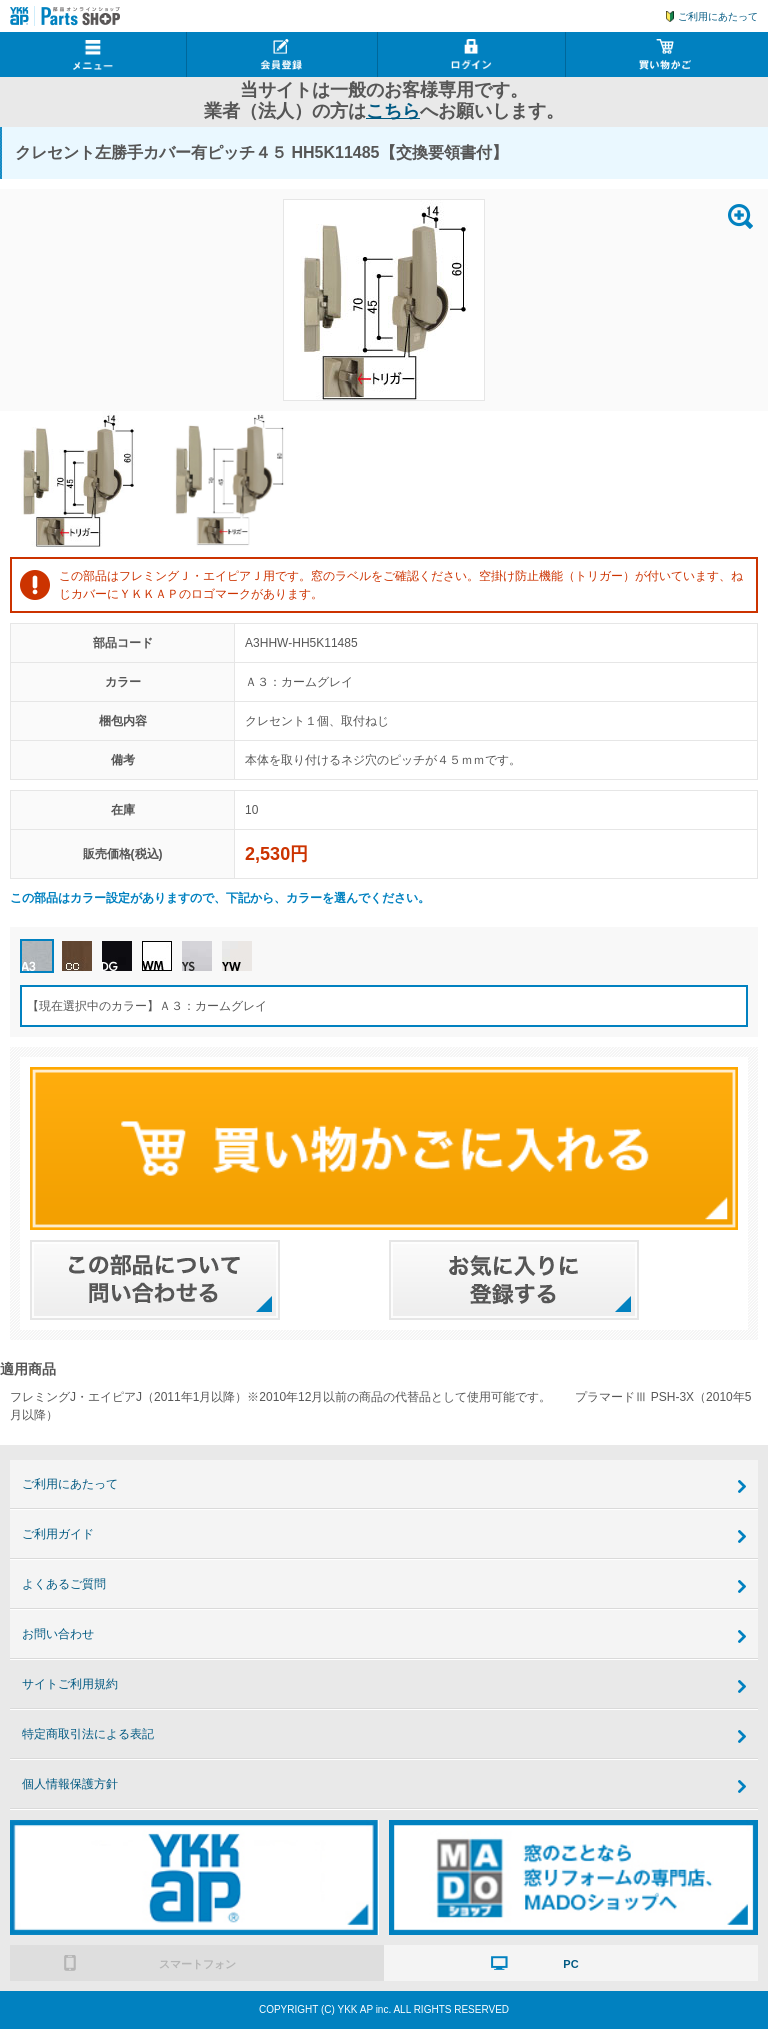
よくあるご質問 (64, 1584)
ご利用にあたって (718, 16)
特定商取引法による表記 (88, 1734)
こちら (393, 111)
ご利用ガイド (58, 1534)
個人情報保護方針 (70, 1784)
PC (570, 1964)
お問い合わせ (58, 1634)
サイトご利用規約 (70, 1684)
